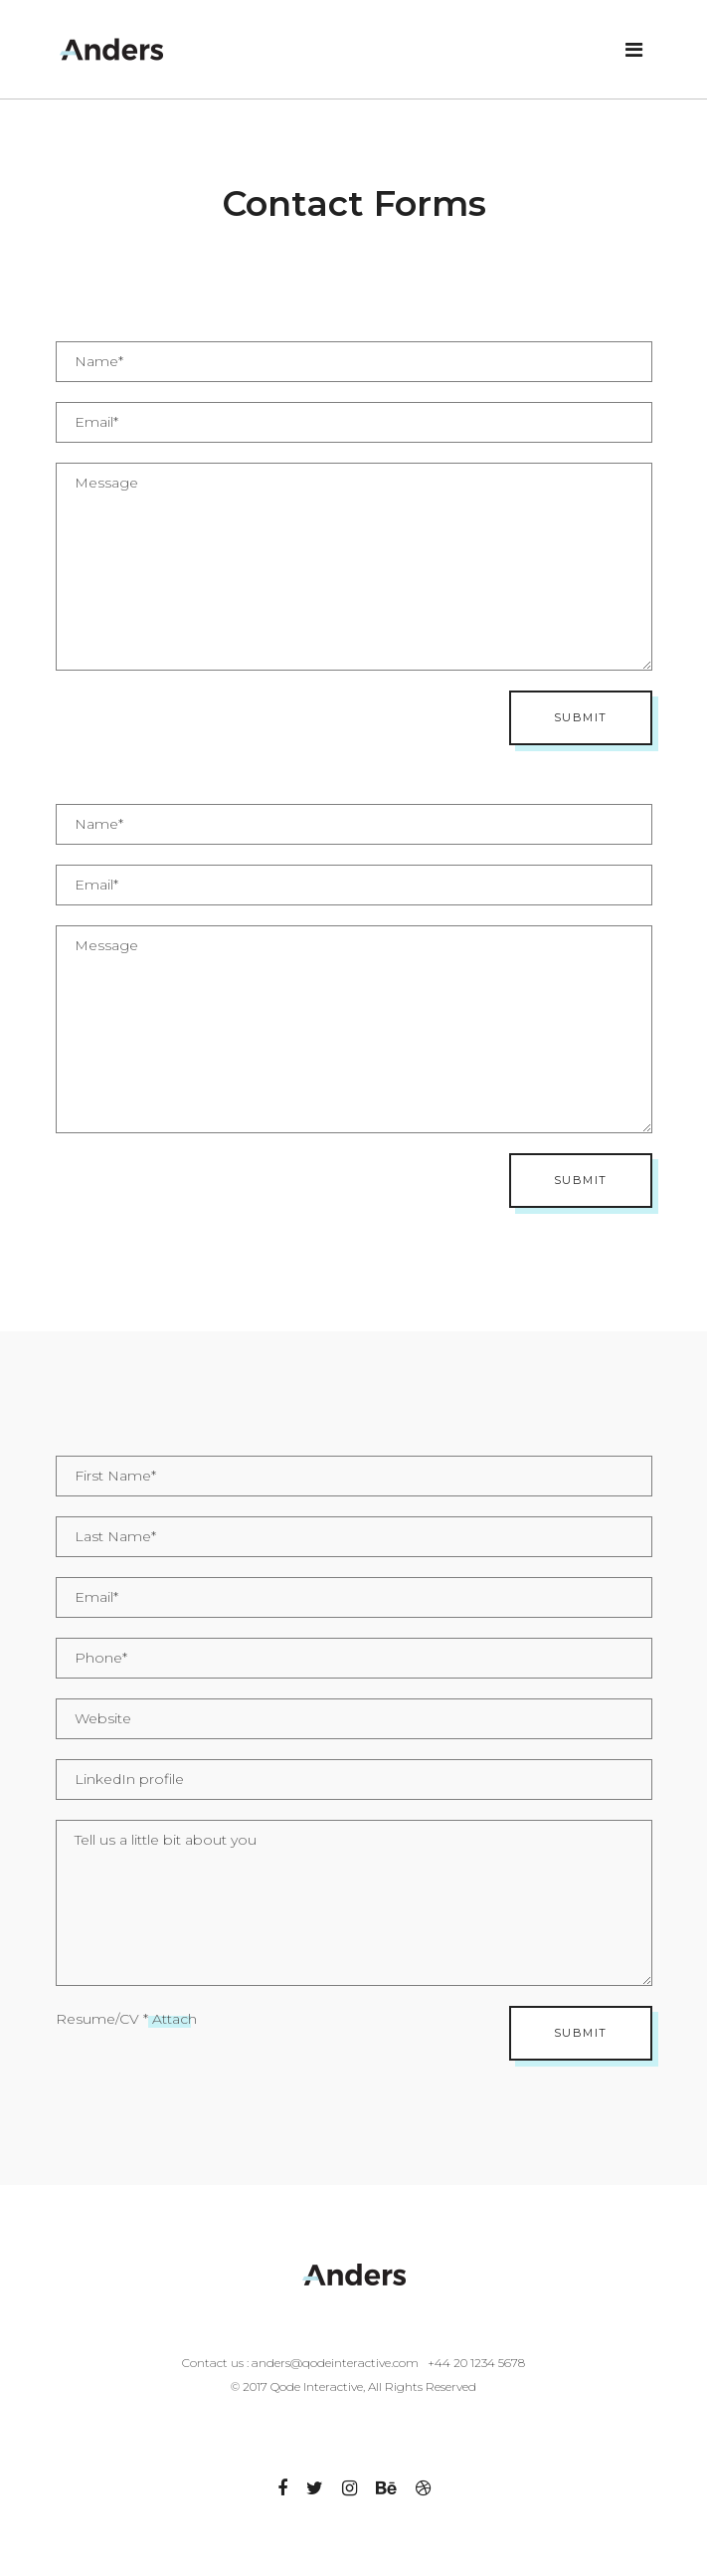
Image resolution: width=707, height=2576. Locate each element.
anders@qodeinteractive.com (335, 2362)
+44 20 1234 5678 (476, 2362)
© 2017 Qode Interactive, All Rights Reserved (353, 2386)
